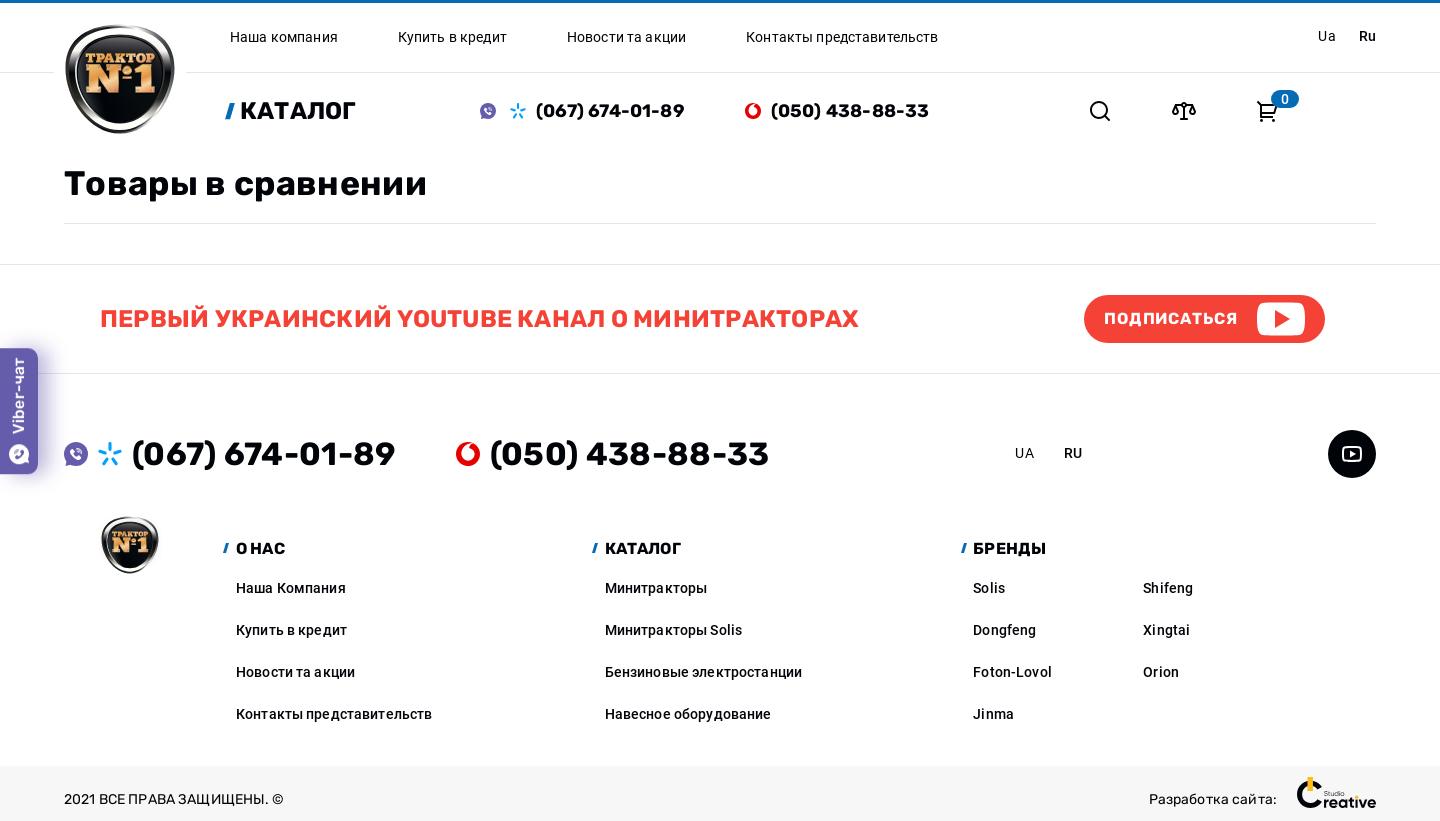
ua (1326, 36)
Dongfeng (1004, 630)
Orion (1161, 672)
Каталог (298, 111)
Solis (989, 588)
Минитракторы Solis (674, 630)
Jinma (993, 714)
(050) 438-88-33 (850, 111)
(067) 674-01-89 (610, 111)
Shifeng (1168, 588)
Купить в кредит (291, 630)
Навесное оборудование (688, 714)
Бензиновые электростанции (704, 672)
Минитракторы (656, 588)
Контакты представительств (334, 714)
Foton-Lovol (1012, 672)
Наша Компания (291, 588)
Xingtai (1166, 630)
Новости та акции (295, 672)
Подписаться (1171, 318)
